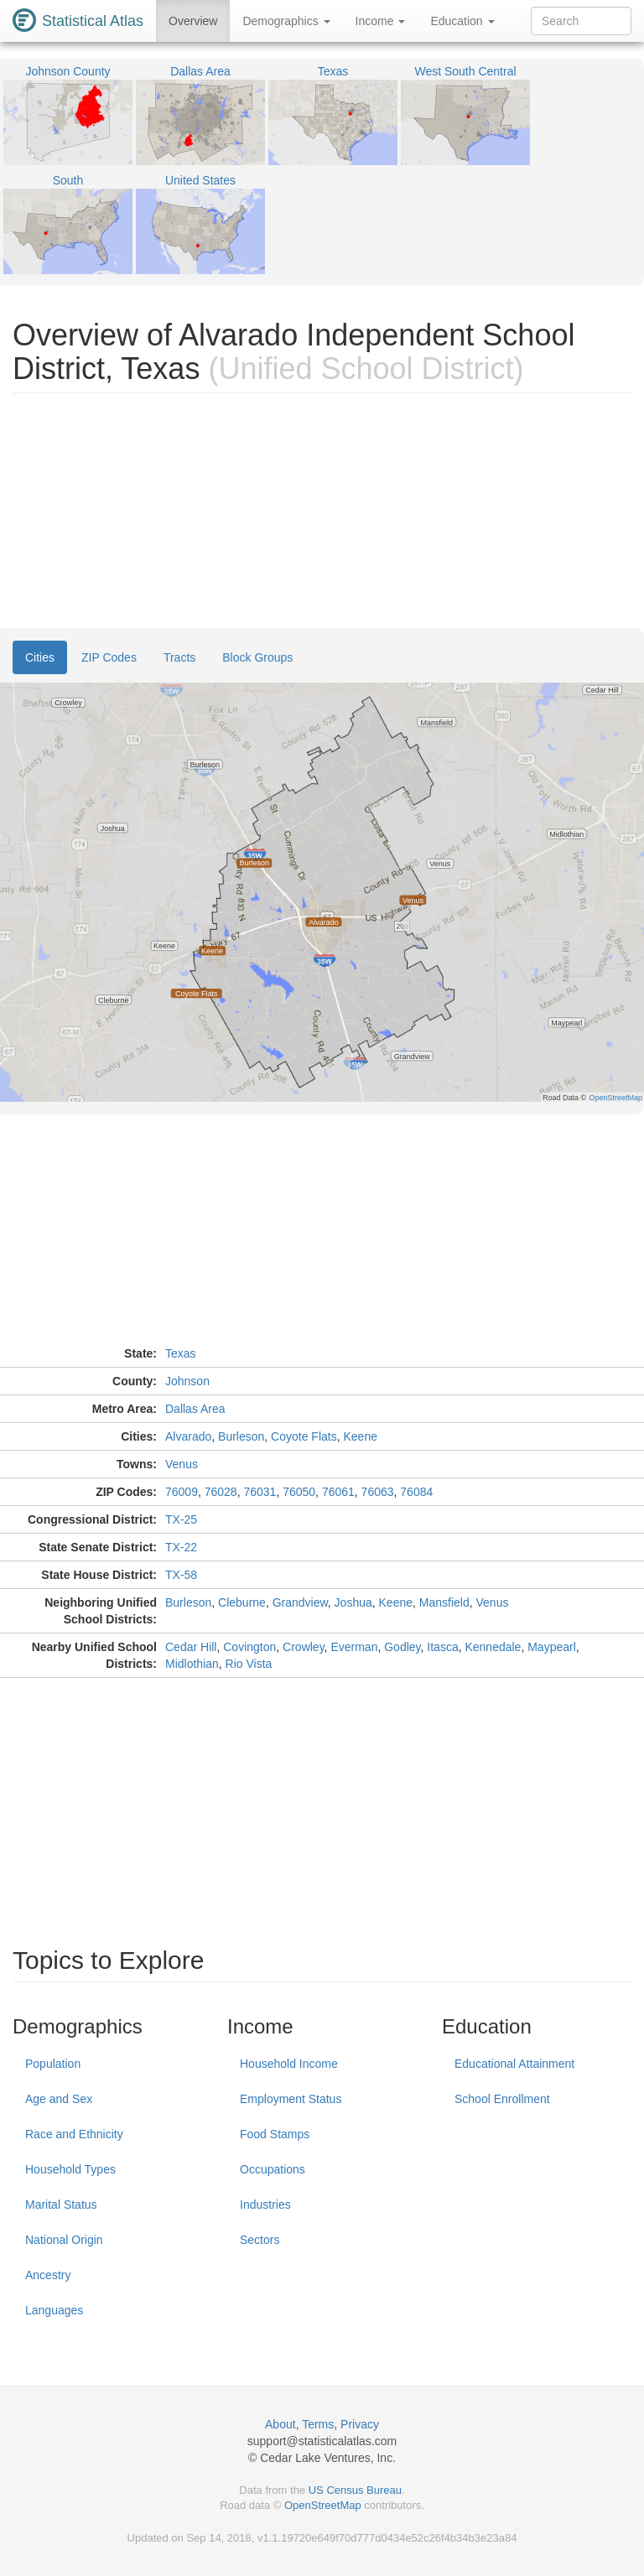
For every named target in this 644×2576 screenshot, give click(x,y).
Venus (181, 1464)
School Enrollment (502, 2099)
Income (381, 21)
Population (52, 2063)
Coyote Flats (304, 1436)
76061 (338, 1491)
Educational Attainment (514, 2063)
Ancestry (47, 2275)
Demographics (286, 21)
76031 (259, 1491)
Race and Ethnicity (74, 2134)
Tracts (179, 657)
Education (462, 21)
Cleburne (242, 1602)
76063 (377, 1491)
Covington (249, 1647)
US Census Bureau (355, 2490)
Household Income (289, 2063)
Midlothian (192, 1663)
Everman (353, 1647)
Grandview (300, 1602)
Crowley (304, 1647)
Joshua (353, 1602)
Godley (402, 1647)
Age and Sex (58, 2099)
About (280, 2424)
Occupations (272, 2169)
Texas (180, 1353)
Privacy (359, 2424)
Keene (360, 1436)
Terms (318, 2424)
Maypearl (551, 1647)
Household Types (70, 2169)
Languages (54, 2310)
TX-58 (181, 1574)
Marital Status (61, 2204)
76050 (299, 1491)
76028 (221, 1491)
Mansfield (444, 1602)
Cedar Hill (190, 1647)
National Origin (64, 2239)
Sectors (259, 2239)
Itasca (442, 1647)
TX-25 (181, 1519)
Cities (40, 657)
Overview (193, 21)
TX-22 (181, 1547)
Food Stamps (274, 2134)
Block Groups (257, 657)
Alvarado (188, 1436)
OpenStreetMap (322, 2505)
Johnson (187, 1381)
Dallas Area (195, 1408)
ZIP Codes (109, 657)
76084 (416, 1491)
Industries (265, 2204)
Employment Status (290, 2099)
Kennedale (493, 1647)
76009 (181, 1491)
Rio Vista (249, 1663)
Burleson (241, 1436)
